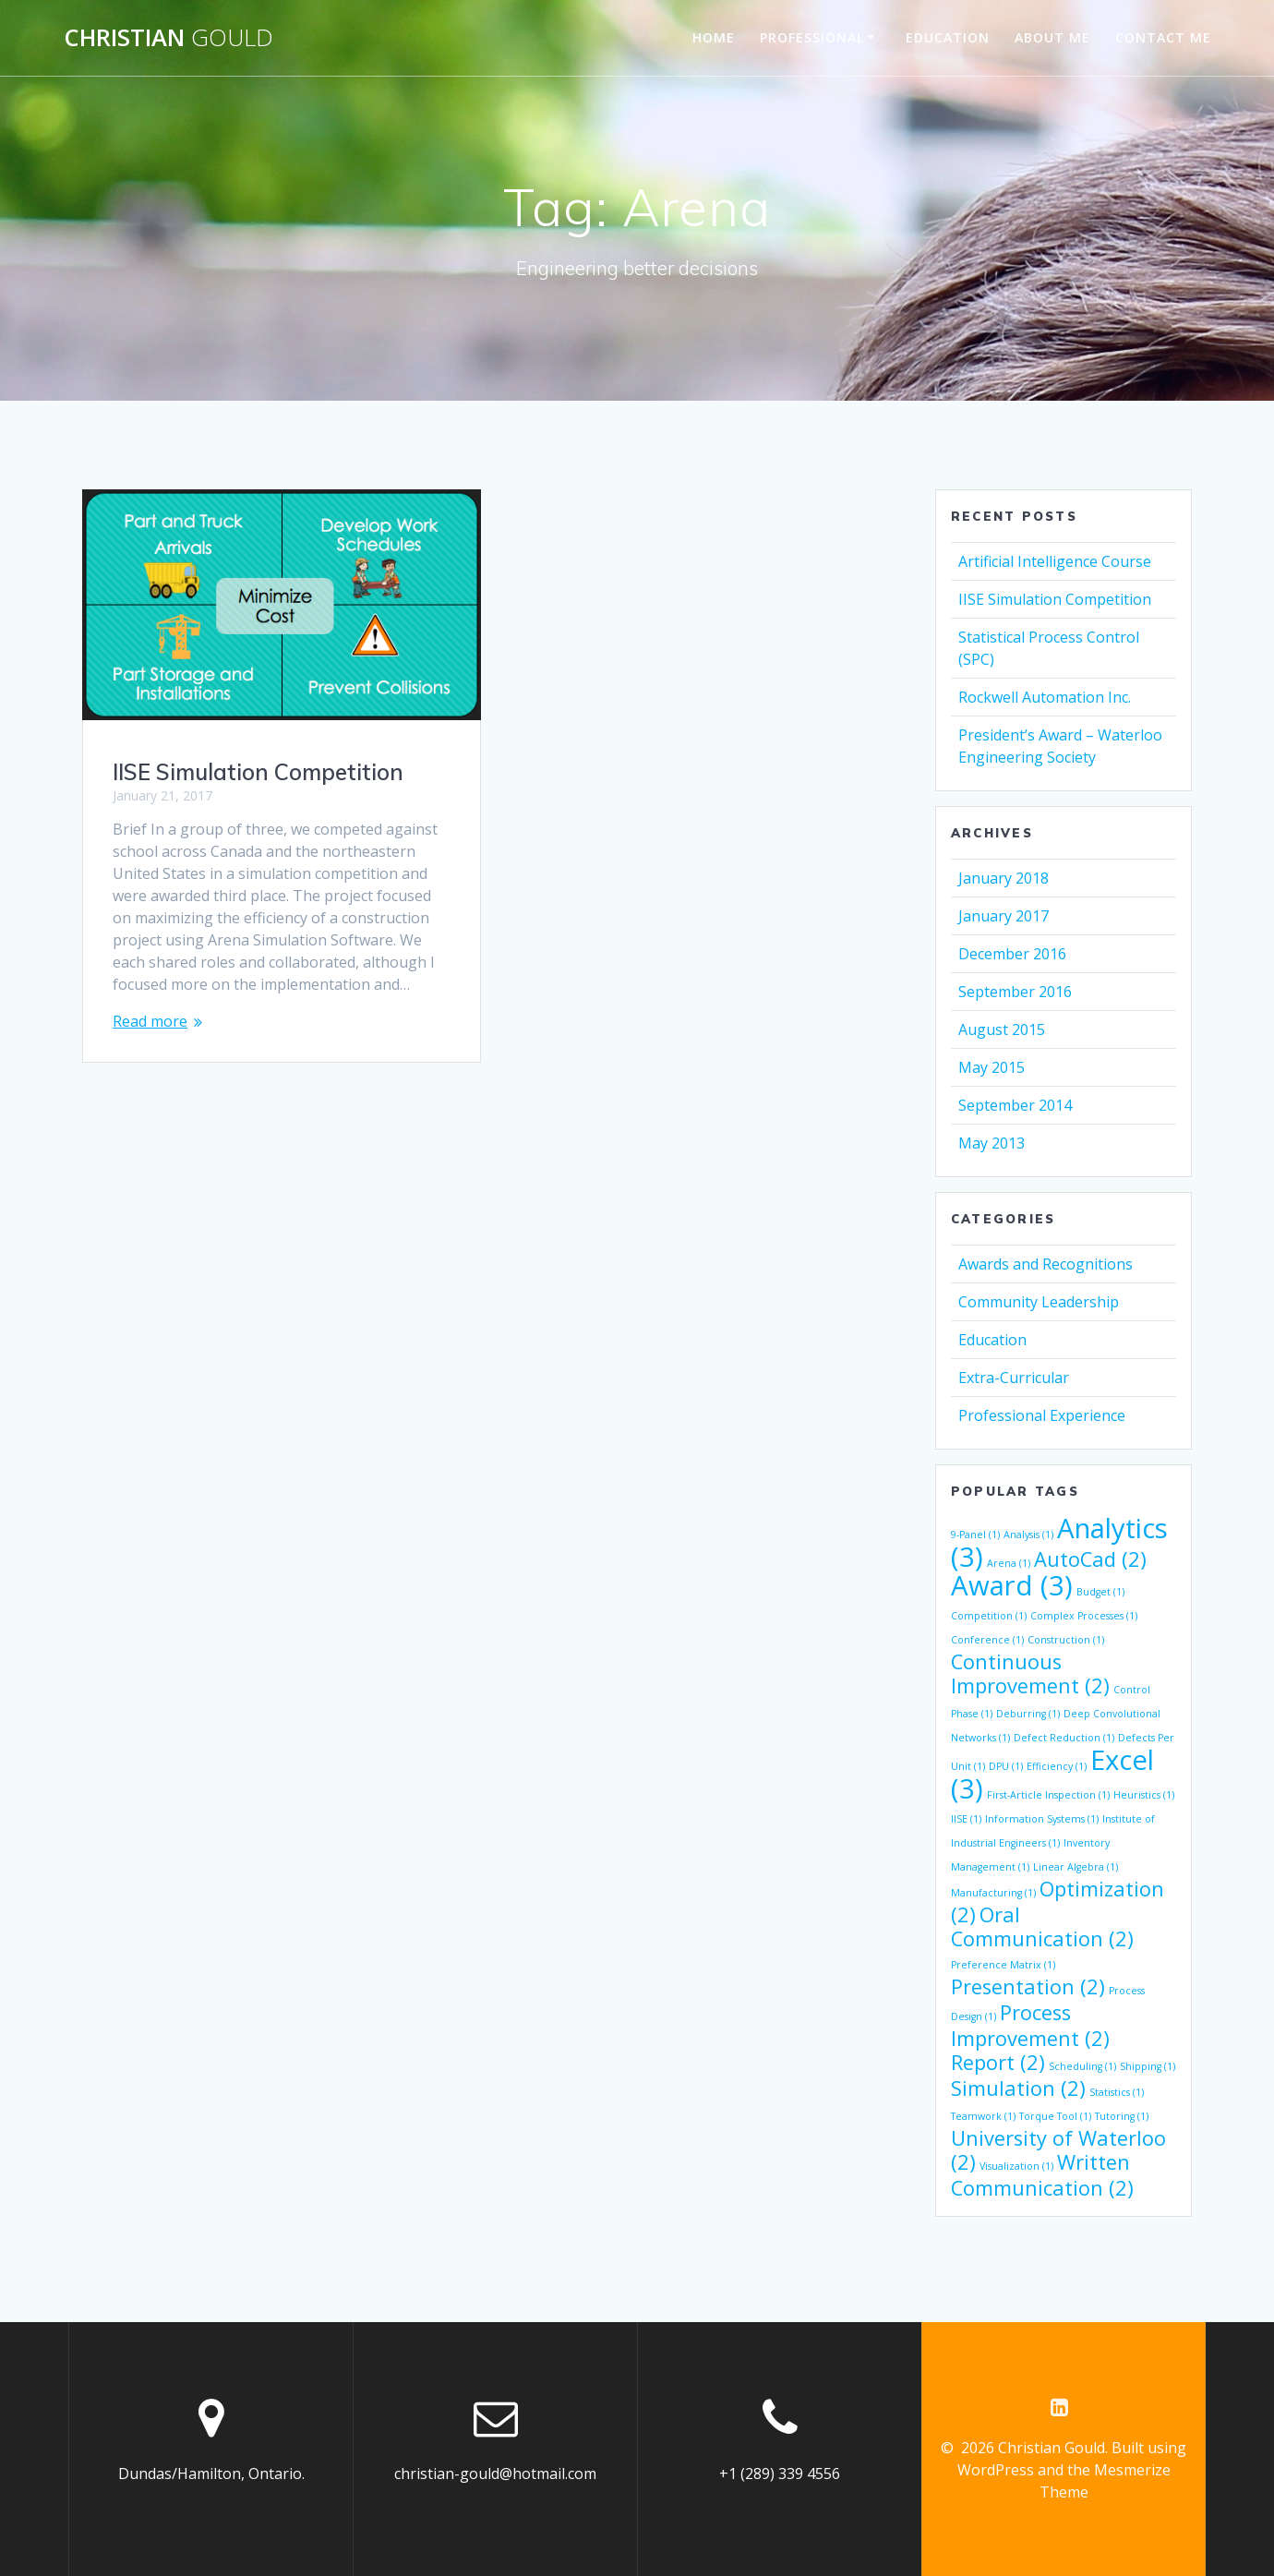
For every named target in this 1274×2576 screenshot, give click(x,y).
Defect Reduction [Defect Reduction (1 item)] (1064, 1737)
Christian (168, 38)
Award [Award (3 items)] (1012, 1585)
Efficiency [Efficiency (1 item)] (1057, 1766)
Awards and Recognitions (1045, 1264)
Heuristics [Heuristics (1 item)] (1143, 1794)
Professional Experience (1041, 1415)
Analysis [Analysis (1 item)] (1028, 1534)
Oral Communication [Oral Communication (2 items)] (1042, 1926)
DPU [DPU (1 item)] (1006, 1766)
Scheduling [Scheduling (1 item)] (1082, 2066)
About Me (1052, 37)
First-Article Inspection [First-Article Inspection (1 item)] (1048, 1794)
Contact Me (1163, 37)
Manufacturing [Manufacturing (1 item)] (993, 1892)
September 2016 (1015, 991)
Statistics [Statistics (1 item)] (1116, 2092)
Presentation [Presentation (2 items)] (1028, 1986)
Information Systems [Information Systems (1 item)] (1042, 1818)
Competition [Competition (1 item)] (989, 1615)
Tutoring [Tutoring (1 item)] (1121, 2116)
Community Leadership (1038, 1302)
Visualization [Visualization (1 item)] (1016, 2166)
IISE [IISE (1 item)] (966, 1818)
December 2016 (1012, 954)
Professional (812, 37)
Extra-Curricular (1013, 1377)
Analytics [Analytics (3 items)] (1059, 1542)
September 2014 (1015, 1105)
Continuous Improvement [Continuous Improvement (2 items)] (1030, 1673)
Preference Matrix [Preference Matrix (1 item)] (1003, 1964)
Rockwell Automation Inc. (1044, 697)
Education (948, 37)
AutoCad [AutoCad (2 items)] (1090, 1559)
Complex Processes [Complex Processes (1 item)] (1083, 1615)
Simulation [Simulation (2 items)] (1018, 2088)
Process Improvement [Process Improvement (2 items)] (1030, 2025)
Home (713, 37)
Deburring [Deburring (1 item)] (1028, 1713)
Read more (150, 1021)
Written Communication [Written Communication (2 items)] (1042, 2175)
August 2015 (1001, 1029)
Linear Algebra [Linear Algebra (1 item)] (1075, 1866)
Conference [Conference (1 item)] (987, 1639)
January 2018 (1003, 878)
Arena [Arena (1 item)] (1008, 1563)
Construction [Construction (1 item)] (1066, 1639)
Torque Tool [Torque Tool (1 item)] (1055, 2116)
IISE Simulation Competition (258, 772)
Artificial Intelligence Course (1054, 561)
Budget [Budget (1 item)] (1100, 1591)
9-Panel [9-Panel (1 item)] (975, 1534)
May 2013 (991, 1143)
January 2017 (1003, 916)
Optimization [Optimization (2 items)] (1057, 1901)
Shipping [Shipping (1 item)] (1147, 2066)
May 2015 (991, 1067)
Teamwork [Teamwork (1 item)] (983, 2116)
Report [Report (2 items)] (998, 2062)
